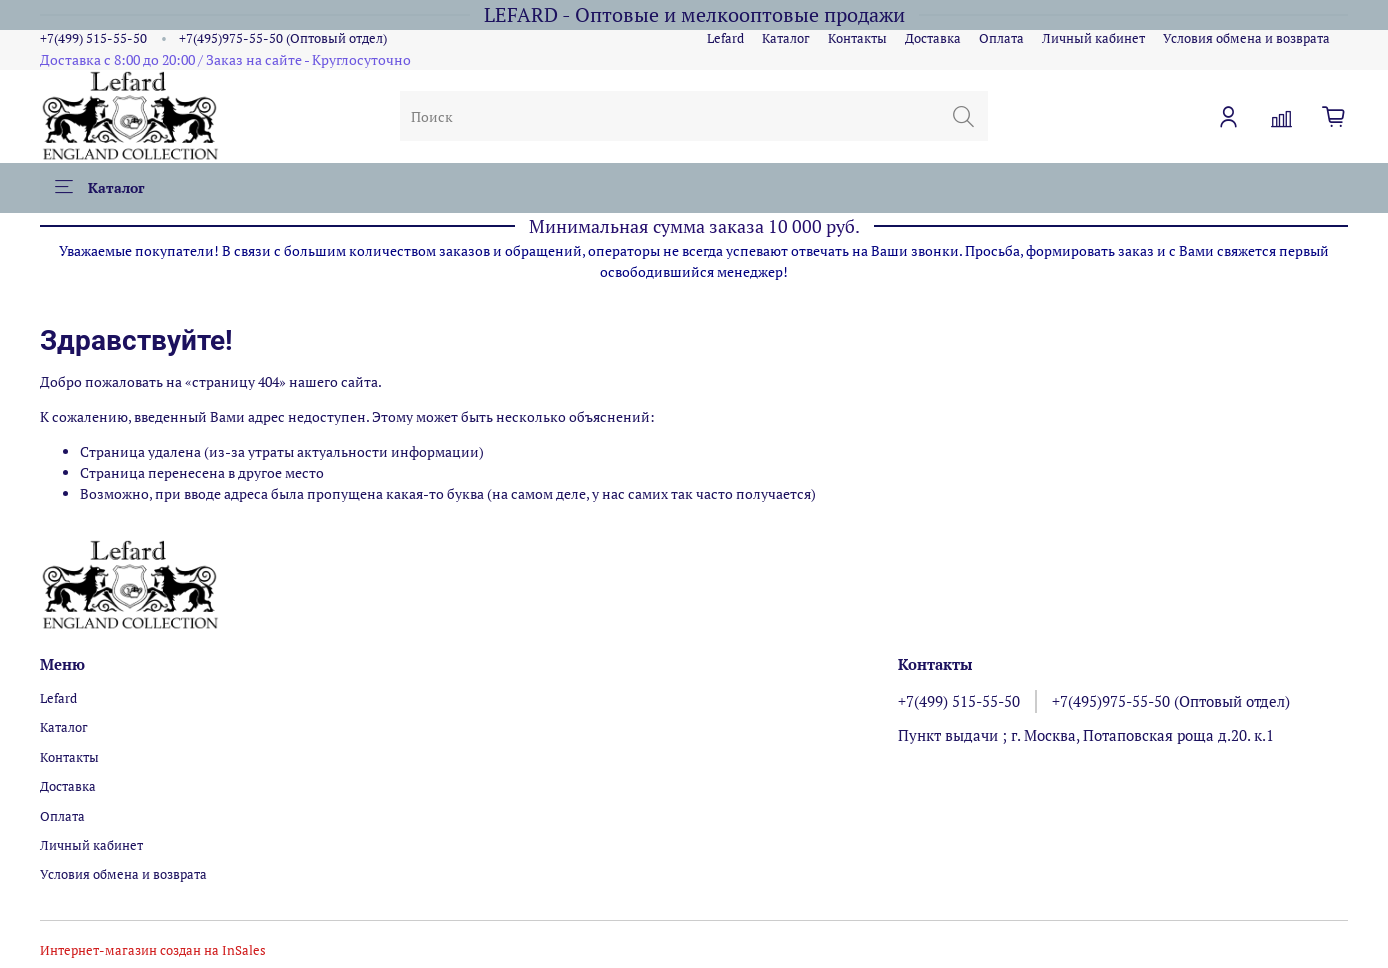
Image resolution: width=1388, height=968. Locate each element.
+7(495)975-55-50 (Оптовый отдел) (283, 38)
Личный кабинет (1093, 38)
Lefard (725, 38)
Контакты (857, 38)
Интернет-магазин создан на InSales (153, 950)
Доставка (933, 38)
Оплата (1001, 38)
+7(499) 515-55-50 (93, 38)
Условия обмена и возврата (1246, 38)
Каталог (786, 38)
